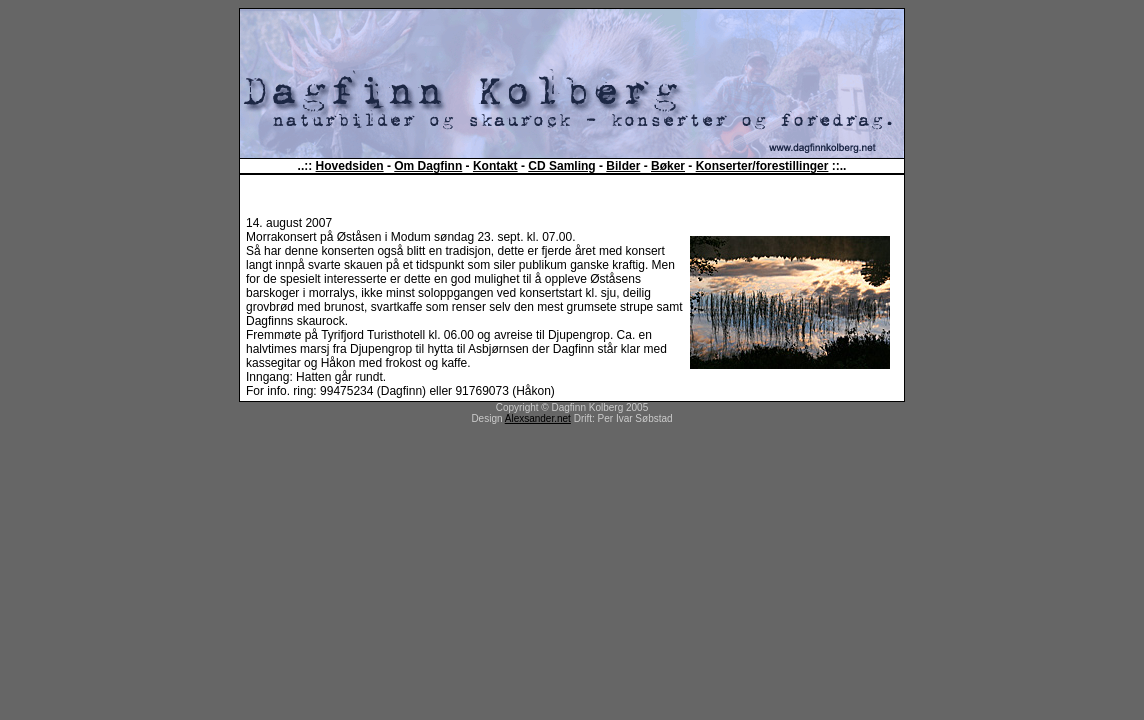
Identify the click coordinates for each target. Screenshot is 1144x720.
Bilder (623, 166)
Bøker (668, 166)
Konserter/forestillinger (762, 166)
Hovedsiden (350, 166)
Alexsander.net (538, 418)
